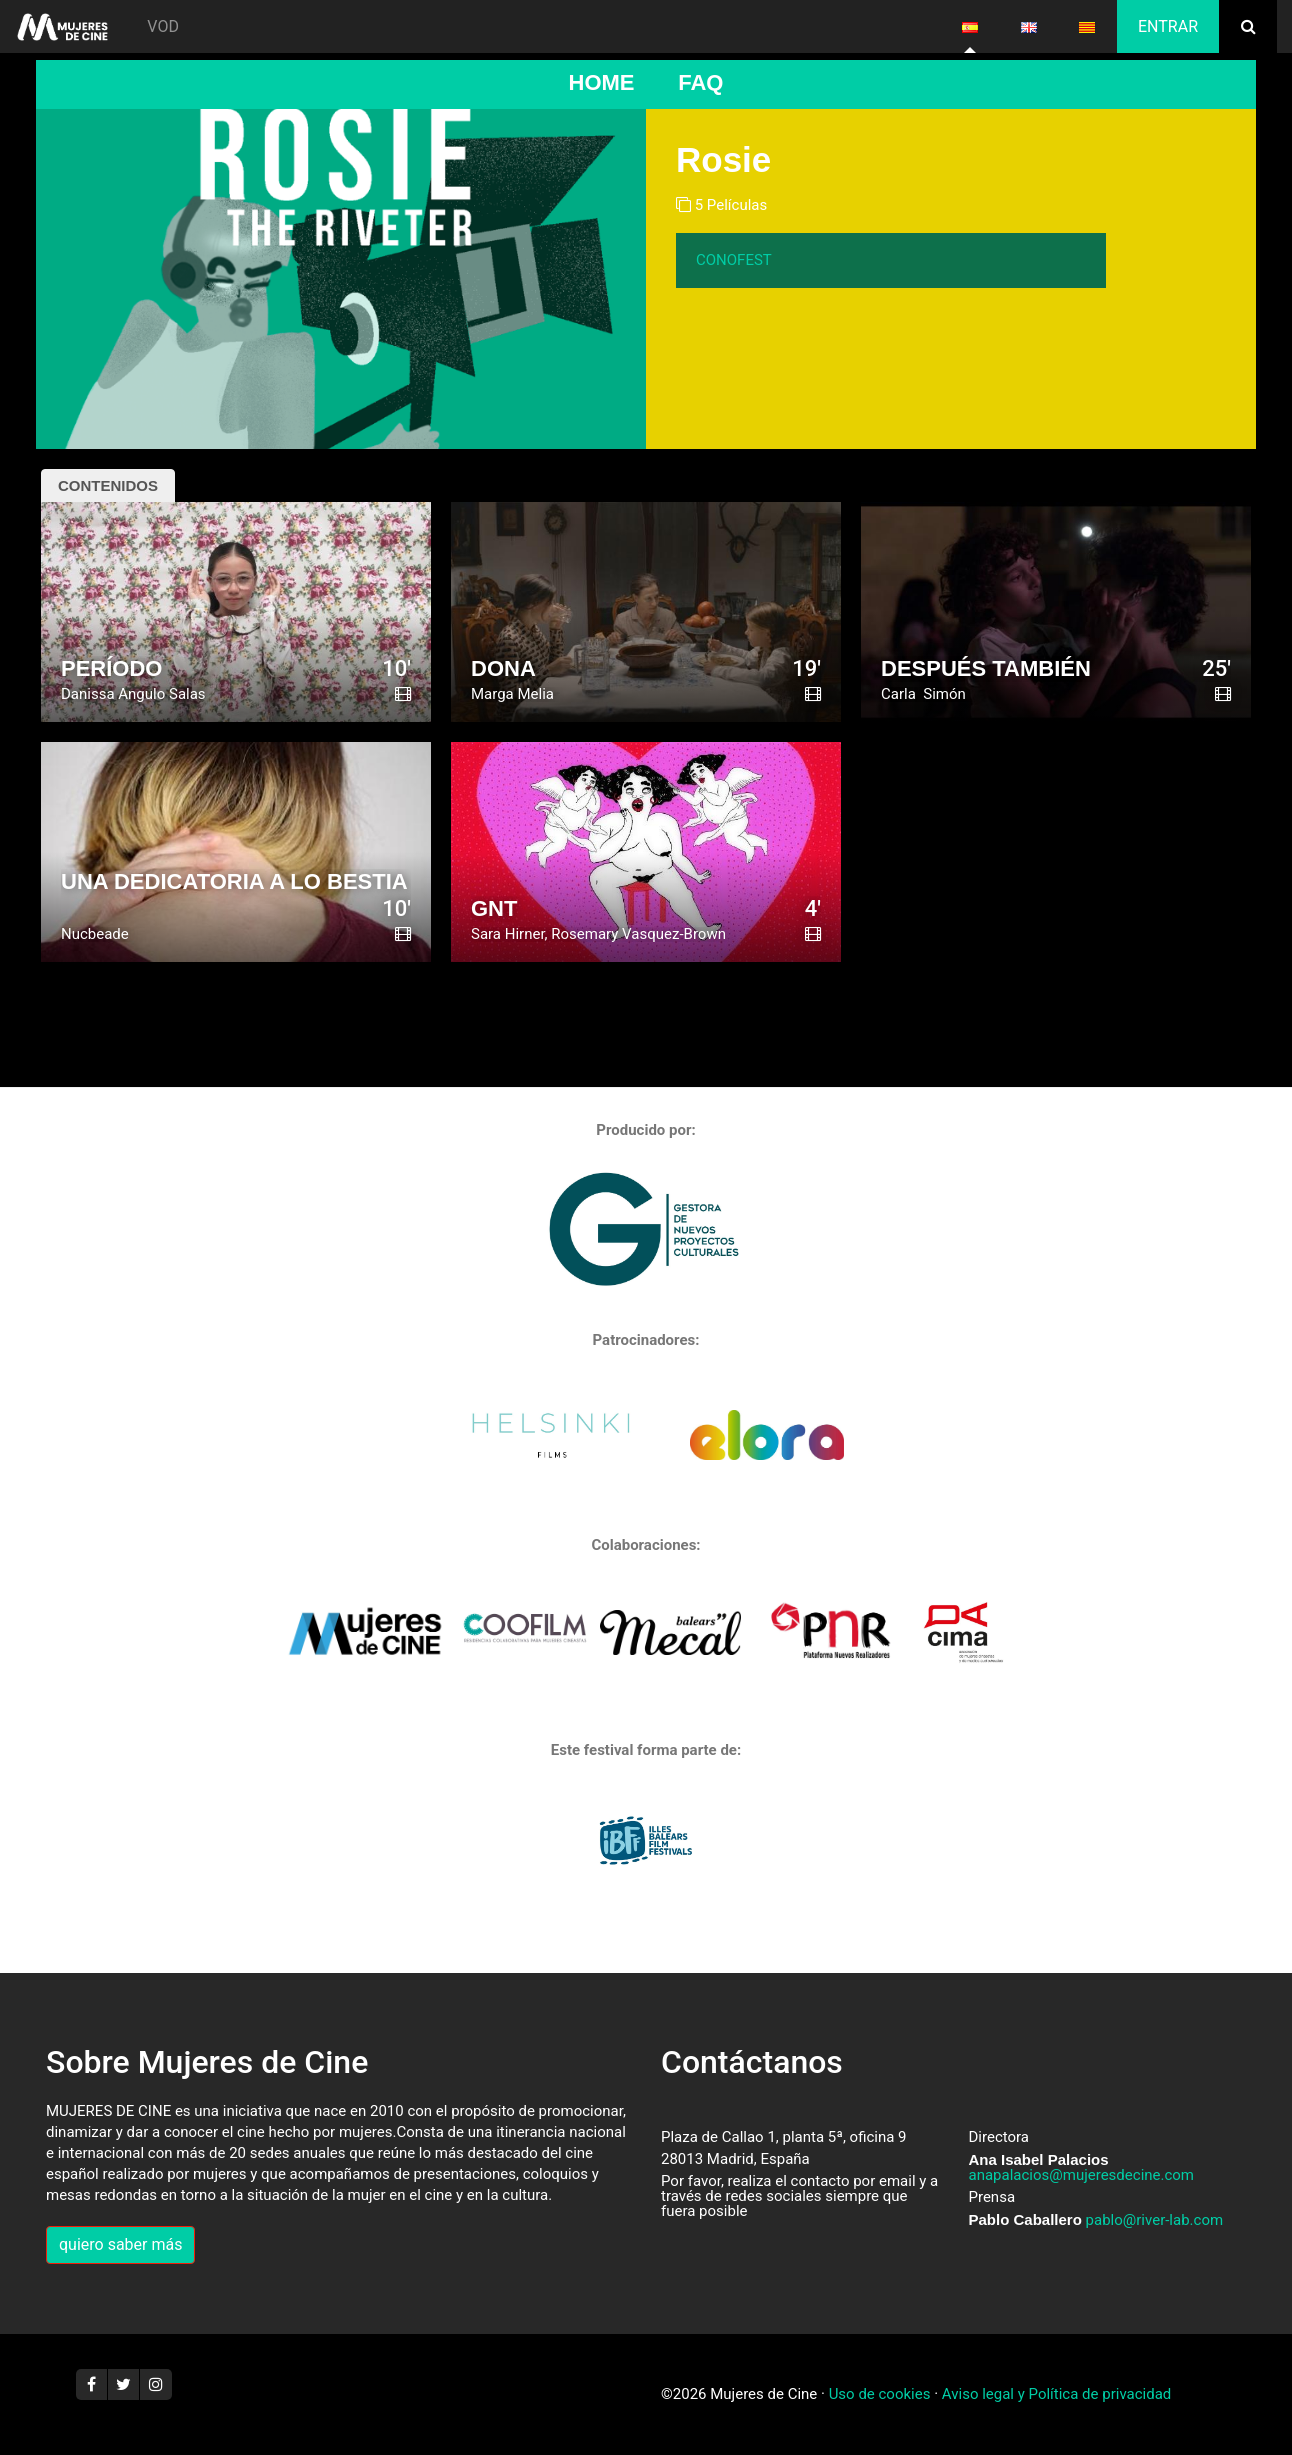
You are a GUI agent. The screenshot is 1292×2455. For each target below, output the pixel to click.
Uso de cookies (880, 2394)
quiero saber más (120, 2244)
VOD (163, 26)
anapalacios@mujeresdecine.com (1082, 2175)
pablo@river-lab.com (1155, 2220)
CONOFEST (734, 260)
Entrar (1168, 26)
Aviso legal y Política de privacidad (1056, 2394)
